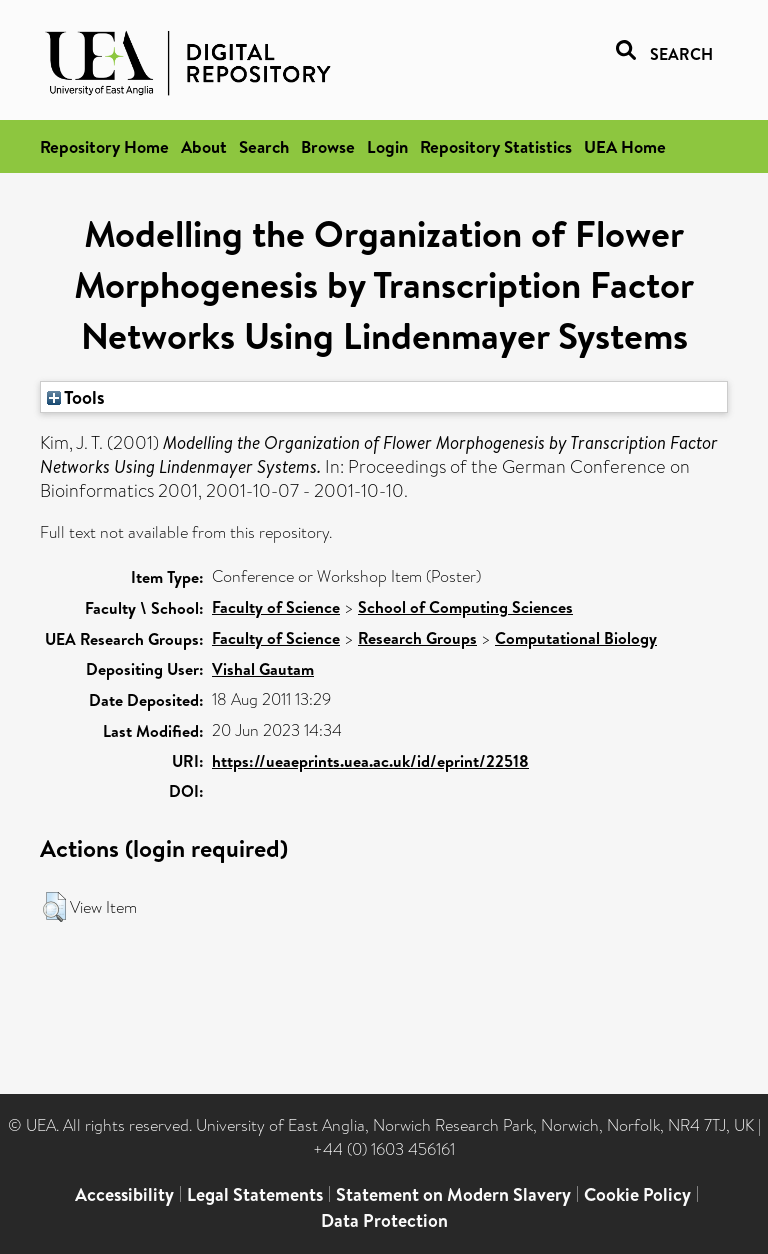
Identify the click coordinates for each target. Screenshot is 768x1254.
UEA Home (625, 146)
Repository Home (104, 146)
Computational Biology (576, 638)
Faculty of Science (276, 607)
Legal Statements (255, 1194)
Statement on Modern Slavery (453, 1194)
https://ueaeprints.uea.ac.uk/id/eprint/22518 (370, 761)
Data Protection (384, 1220)
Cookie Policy (637, 1194)
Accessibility (124, 1194)
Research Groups (417, 638)
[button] (54, 907)
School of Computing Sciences (465, 607)
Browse (328, 146)
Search (264, 146)
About (204, 146)
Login (387, 146)
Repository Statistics (496, 146)
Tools (76, 397)
